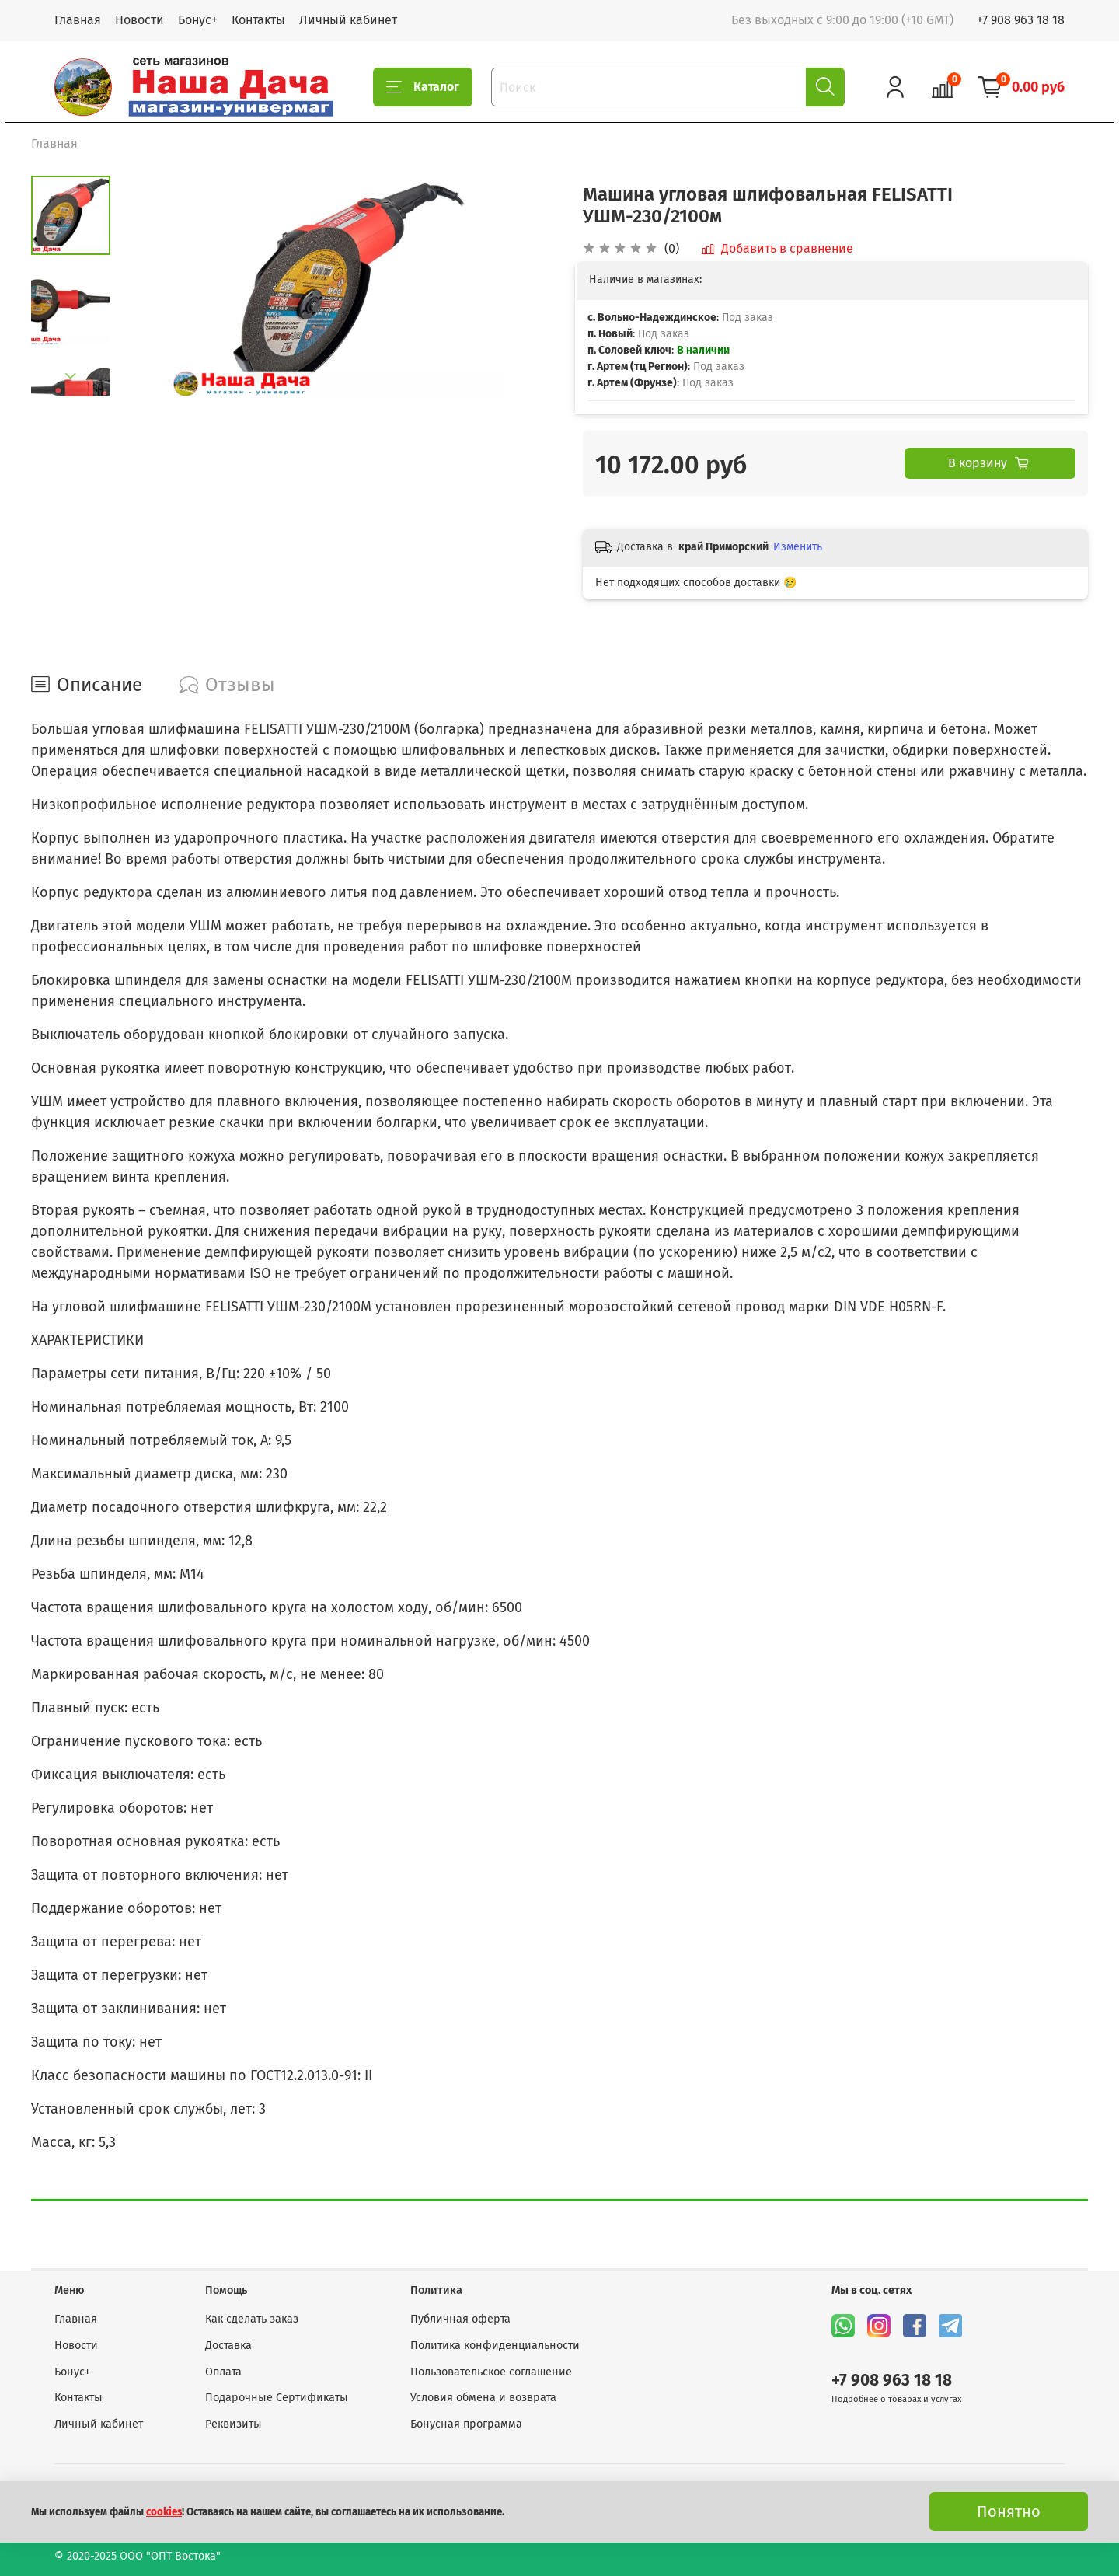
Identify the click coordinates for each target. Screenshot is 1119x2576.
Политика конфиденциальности (495, 2345)
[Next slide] (70, 376)
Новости (139, 19)
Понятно (1009, 2511)
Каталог (422, 87)
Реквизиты (233, 2424)
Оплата (223, 2372)
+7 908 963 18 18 (1021, 19)
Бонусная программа (466, 2424)
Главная (77, 19)
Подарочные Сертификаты (276, 2397)
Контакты (258, 19)
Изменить (797, 546)
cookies (164, 2512)
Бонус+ (198, 19)
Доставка (228, 2345)
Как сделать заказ (251, 2319)
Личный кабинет (348, 19)
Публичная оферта (460, 2319)
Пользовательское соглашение (491, 2372)
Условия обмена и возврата (483, 2397)
